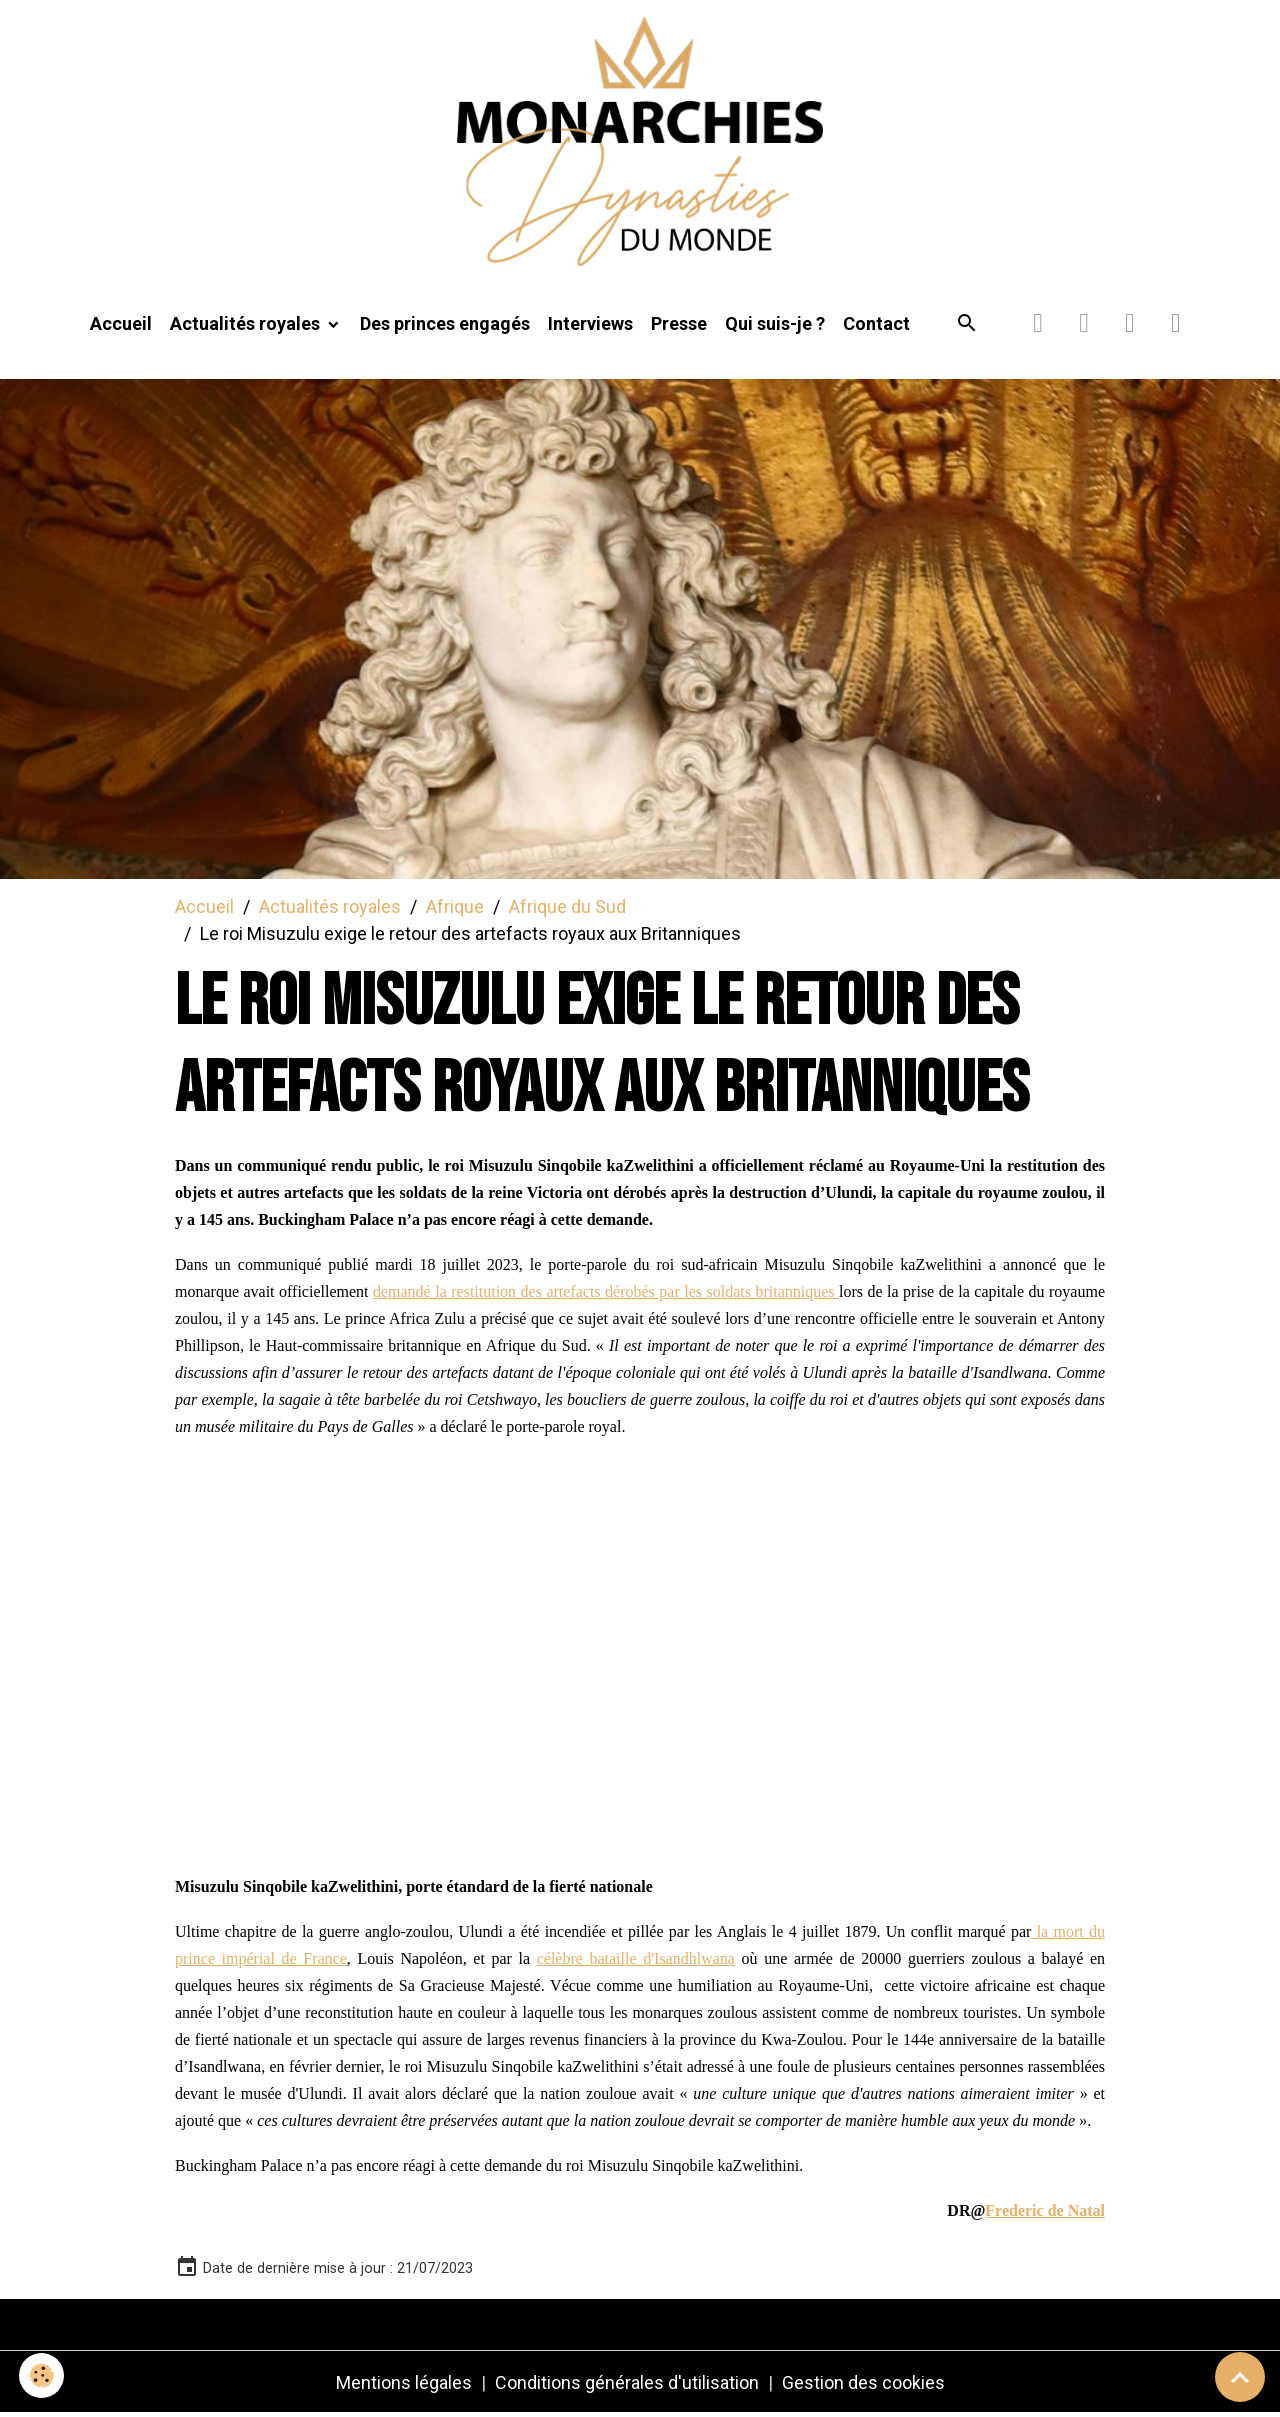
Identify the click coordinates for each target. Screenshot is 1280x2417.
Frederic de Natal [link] (1045, 2213)
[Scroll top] (1240, 2377)
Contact (876, 326)
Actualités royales (247, 326)
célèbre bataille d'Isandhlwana (636, 1961)
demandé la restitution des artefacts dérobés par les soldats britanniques (606, 1294)
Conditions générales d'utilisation (627, 2385)
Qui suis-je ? (775, 326)
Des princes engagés (445, 326)
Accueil (121, 326)
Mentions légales (404, 2385)
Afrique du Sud (567, 908)
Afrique (455, 908)
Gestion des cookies (863, 2385)
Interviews (590, 326)
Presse (679, 326)
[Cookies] (42, 2375)
